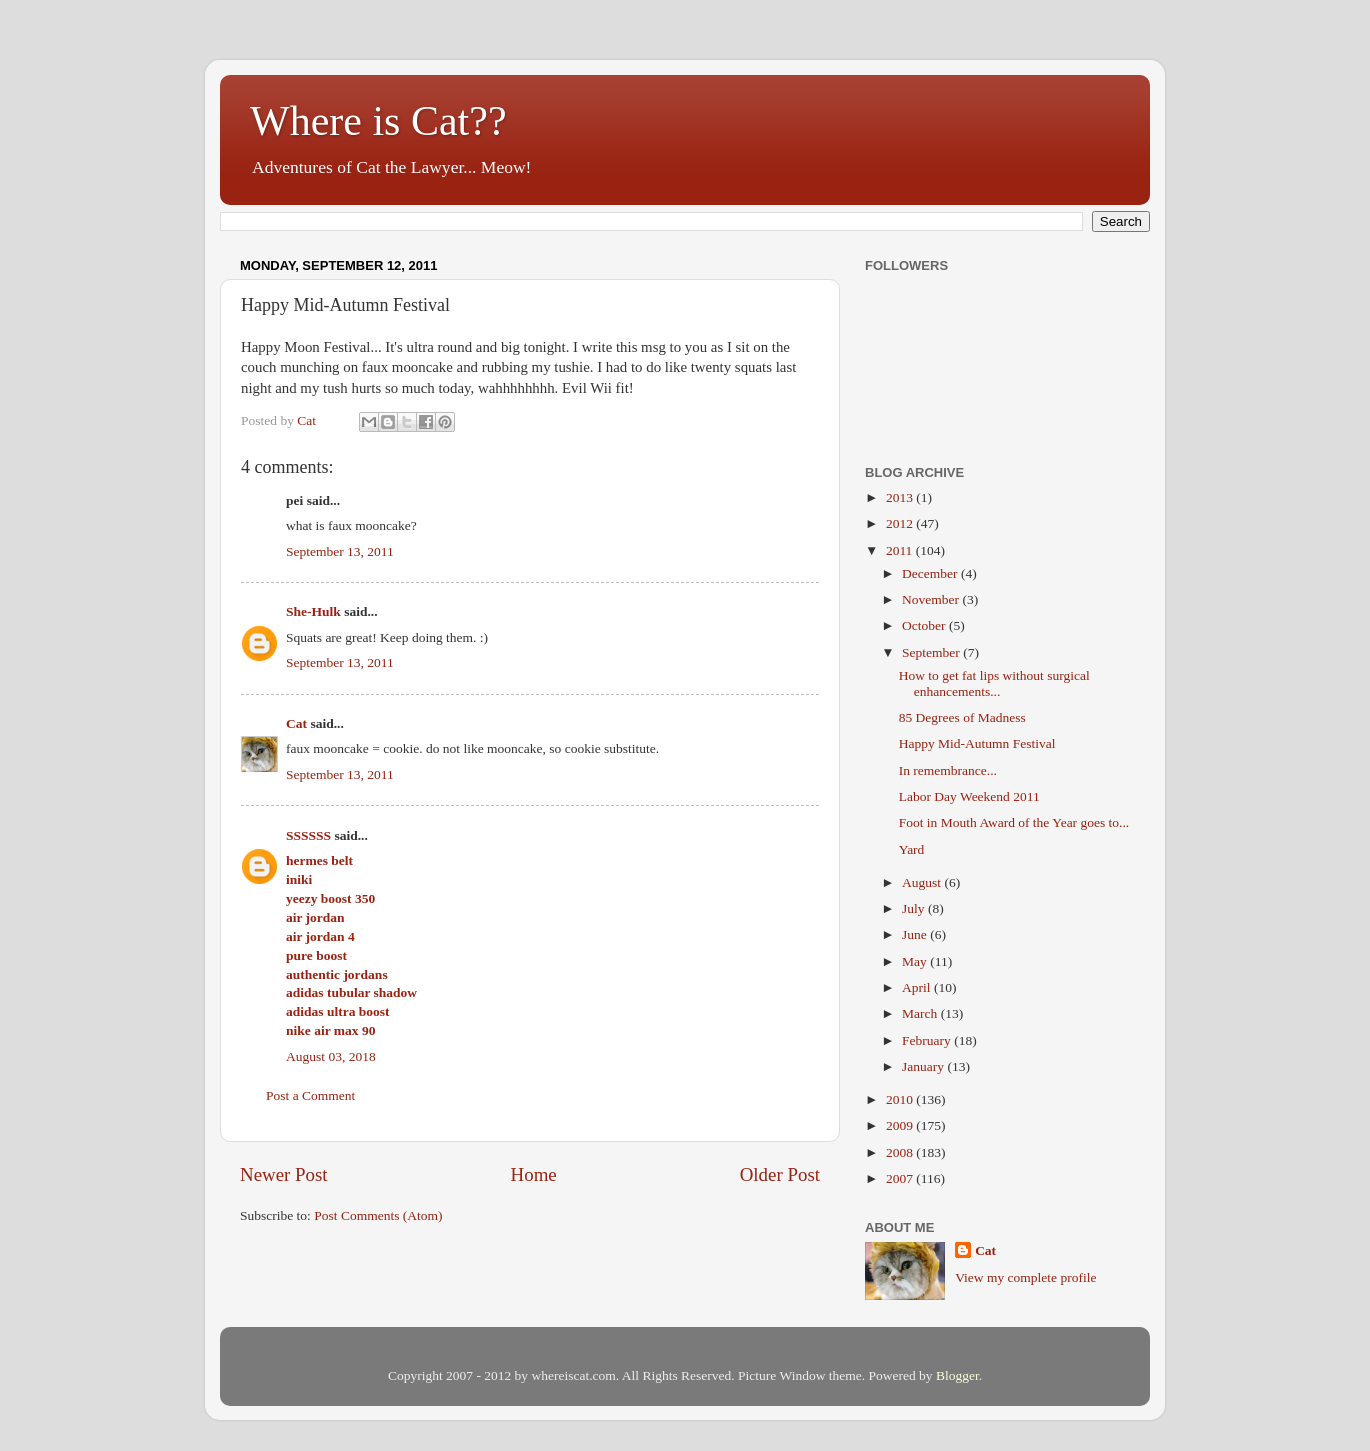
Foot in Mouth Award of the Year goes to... (1014, 822)
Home (534, 1174)
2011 (901, 550)
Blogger (957, 1375)
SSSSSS (308, 835)
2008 (901, 1152)
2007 (901, 1178)
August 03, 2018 (331, 1056)
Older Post (780, 1174)
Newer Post (284, 1174)
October (925, 625)
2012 (901, 523)
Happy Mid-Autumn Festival (977, 743)
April (918, 987)
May (916, 961)
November (932, 599)
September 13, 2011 (340, 551)
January (924, 1066)
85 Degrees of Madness (962, 717)
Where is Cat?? (378, 121)
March (921, 1013)
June (916, 934)
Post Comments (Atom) (378, 1215)
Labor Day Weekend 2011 (969, 796)
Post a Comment (310, 1095)
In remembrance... (948, 770)
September (932, 652)
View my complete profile (1025, 1277)
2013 (901, 497)
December (931, 573)
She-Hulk (313, 611)
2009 (901, 1125)
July (915, 908)
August (923, 882)
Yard (912, 849)
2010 (901, 1099)
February (928, 1040)
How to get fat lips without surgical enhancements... (994, 683)
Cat (296, 723)
